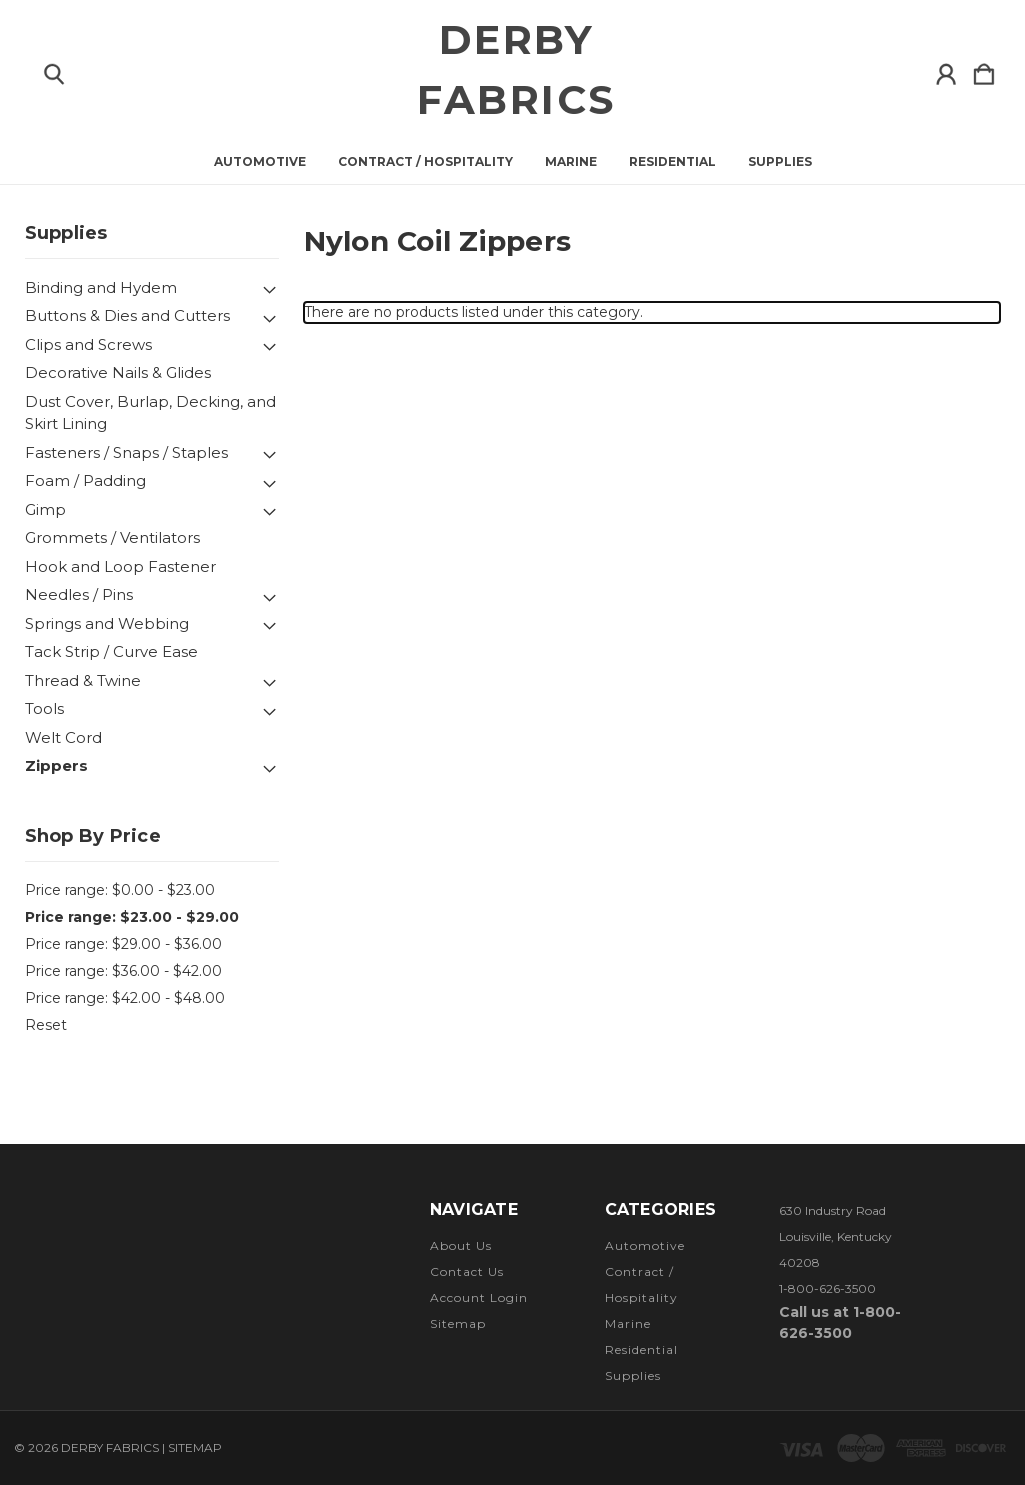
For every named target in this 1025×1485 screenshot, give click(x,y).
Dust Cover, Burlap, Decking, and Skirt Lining (150, 413)
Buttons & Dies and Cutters (127, 315)
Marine (571, 162)
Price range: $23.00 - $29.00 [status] (132, 917)
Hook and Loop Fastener (120, 566)
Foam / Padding (85, 480)
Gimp (45, 509)
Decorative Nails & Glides (118, 372)
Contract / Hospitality (425, 162)
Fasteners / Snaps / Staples (126, 452)
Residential (672, 162)
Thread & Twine (83, 680)
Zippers (56, 765)
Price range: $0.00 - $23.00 (120, 890)
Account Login (479, 1297)
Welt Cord (63, 737)
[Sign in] (946, 70)
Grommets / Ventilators (112, 537)
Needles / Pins (79, 594)
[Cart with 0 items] (984, 70)
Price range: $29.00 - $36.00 (123, 944)
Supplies (780, 162)
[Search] (54, 70)
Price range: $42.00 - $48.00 (125, 998)
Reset (46, 1025)
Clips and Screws (88, 344)
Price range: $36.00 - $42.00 (123, 971)
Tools (44, 708)
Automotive (260, 162)
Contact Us (467, 1271)
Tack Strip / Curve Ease (111, 651)
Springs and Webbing (107, 623)
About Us (461, 1245)
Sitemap (458, 1323)
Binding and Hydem (101, 287)
